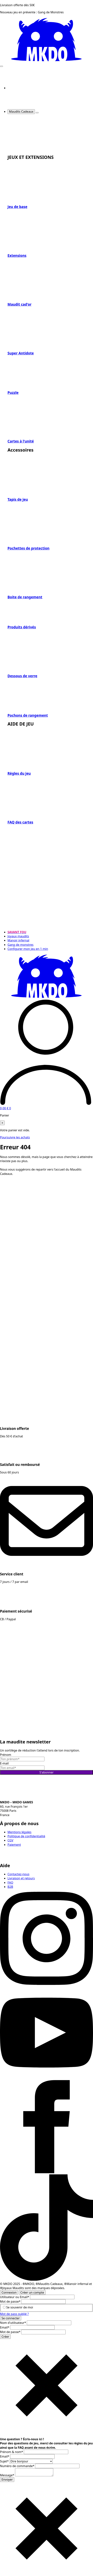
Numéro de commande (17, 2466)
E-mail (4, 1763)
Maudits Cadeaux (21, 111)
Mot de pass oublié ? (14, 2314)
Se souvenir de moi (19, 2307)
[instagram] (46, 1984)
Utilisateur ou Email (15, 2297)
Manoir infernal (18, 940)
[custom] (46, 2279)
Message (7, 2475)
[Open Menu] (1, 66)
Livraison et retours (21, 1878)
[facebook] (46, 2172)
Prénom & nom (12, 2452)
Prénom (5, 1755)
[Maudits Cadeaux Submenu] (37, 112)
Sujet (5, 2461)
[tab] (9, 2292)
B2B (10, 1887)
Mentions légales (20, 1832)
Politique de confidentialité (26, 1836)
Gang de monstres (20, 945)
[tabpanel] (46, 2308)
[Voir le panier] (5, 1108)
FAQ (10, 1883)
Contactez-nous (18, 1874)
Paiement (14, 1845)
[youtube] (46, 2078)
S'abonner (46, 1772)
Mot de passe (10, 2301)
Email (5, 2327)
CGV (10, 1840)
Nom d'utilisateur (13, 2323)
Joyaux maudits (18, 936)
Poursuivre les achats (15, 1137)
